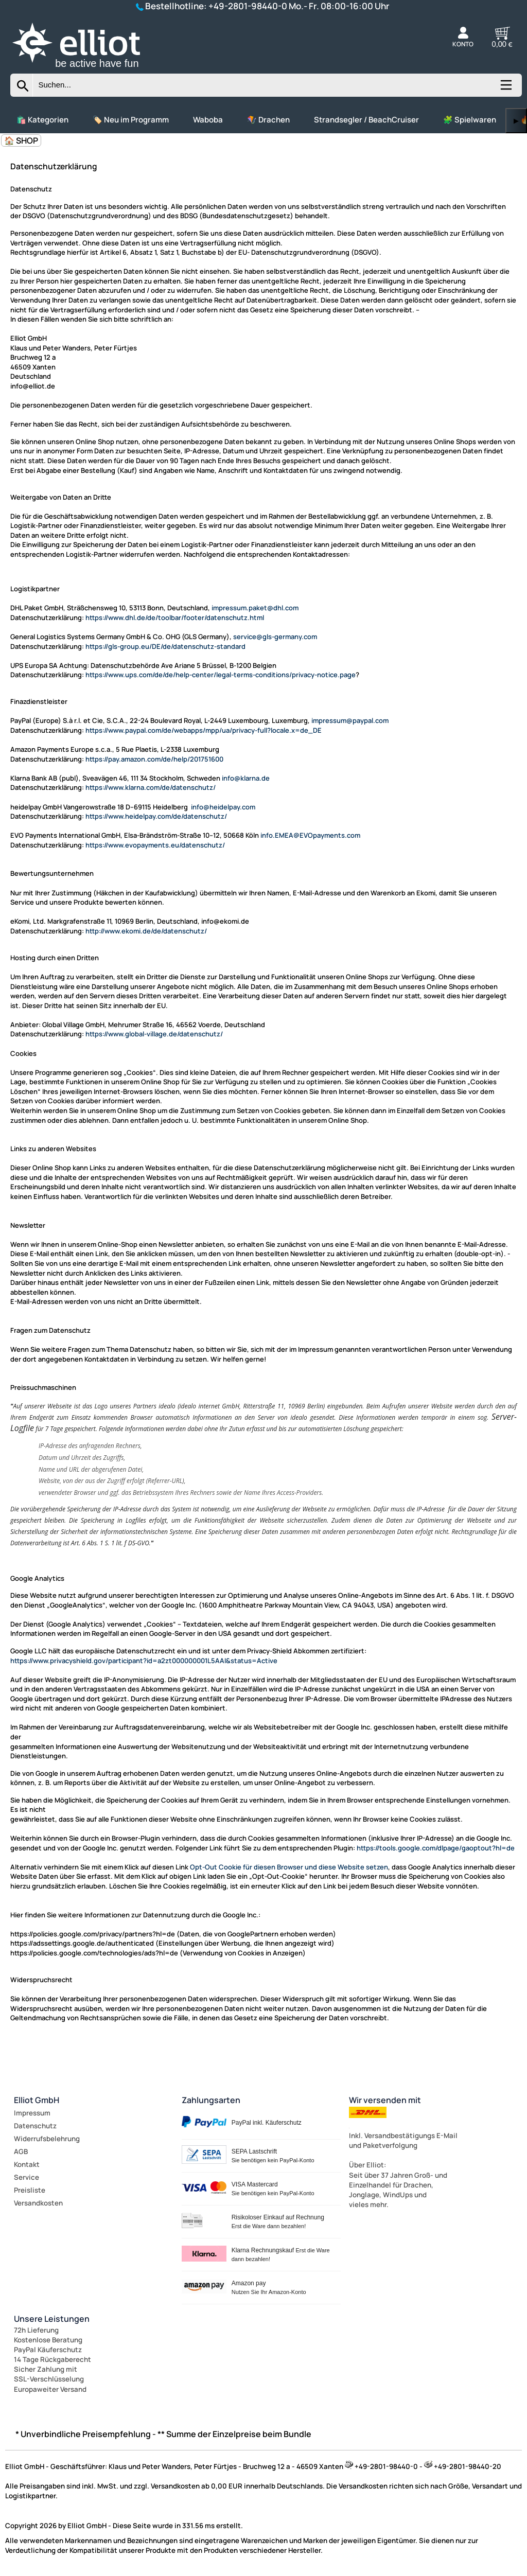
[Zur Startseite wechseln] (87, 69)
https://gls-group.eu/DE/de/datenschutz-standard (165, 646)
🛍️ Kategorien (42, 119)
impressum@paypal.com (350, 720)
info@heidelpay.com (223, 806)
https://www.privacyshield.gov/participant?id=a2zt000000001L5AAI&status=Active (143, 1660)
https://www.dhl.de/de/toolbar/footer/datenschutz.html (174, 617)
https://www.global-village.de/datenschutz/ (154, 1033)
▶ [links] (516, 121)
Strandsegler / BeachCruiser (366, 119)
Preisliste (29, 2190)
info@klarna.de (246, 778)
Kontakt (27, 2164)
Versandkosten (38, 2203)
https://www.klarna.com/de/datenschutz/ (150, 787)
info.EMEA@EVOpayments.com (310, 835)
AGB (21, 2151)
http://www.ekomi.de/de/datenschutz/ (146, 931)
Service (26, 2177)
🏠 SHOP (21, 140)
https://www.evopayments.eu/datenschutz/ (155, 845)
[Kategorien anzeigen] (505, 88)
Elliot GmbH (36, 2100)
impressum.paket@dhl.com (255, 607)
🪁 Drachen (268, 119)
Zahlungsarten (211, 2100)
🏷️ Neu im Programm (131, 119)
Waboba (208, 119)
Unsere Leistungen (52, 2318)
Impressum (32, 2113)
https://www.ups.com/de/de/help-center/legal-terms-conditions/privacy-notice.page (220, 674)
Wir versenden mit (385, 2100)
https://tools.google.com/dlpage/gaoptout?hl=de (436, 1847)
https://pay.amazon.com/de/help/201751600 (154, 759)
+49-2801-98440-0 (247, 6)
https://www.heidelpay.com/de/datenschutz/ (156, 816)
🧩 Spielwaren (469, 119)
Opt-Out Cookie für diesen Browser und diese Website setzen (289, 1867)
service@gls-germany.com (275, 636)
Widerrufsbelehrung (47, 2138)
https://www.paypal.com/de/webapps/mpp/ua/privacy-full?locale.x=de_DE (203, 730)
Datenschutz (35, 2125)
